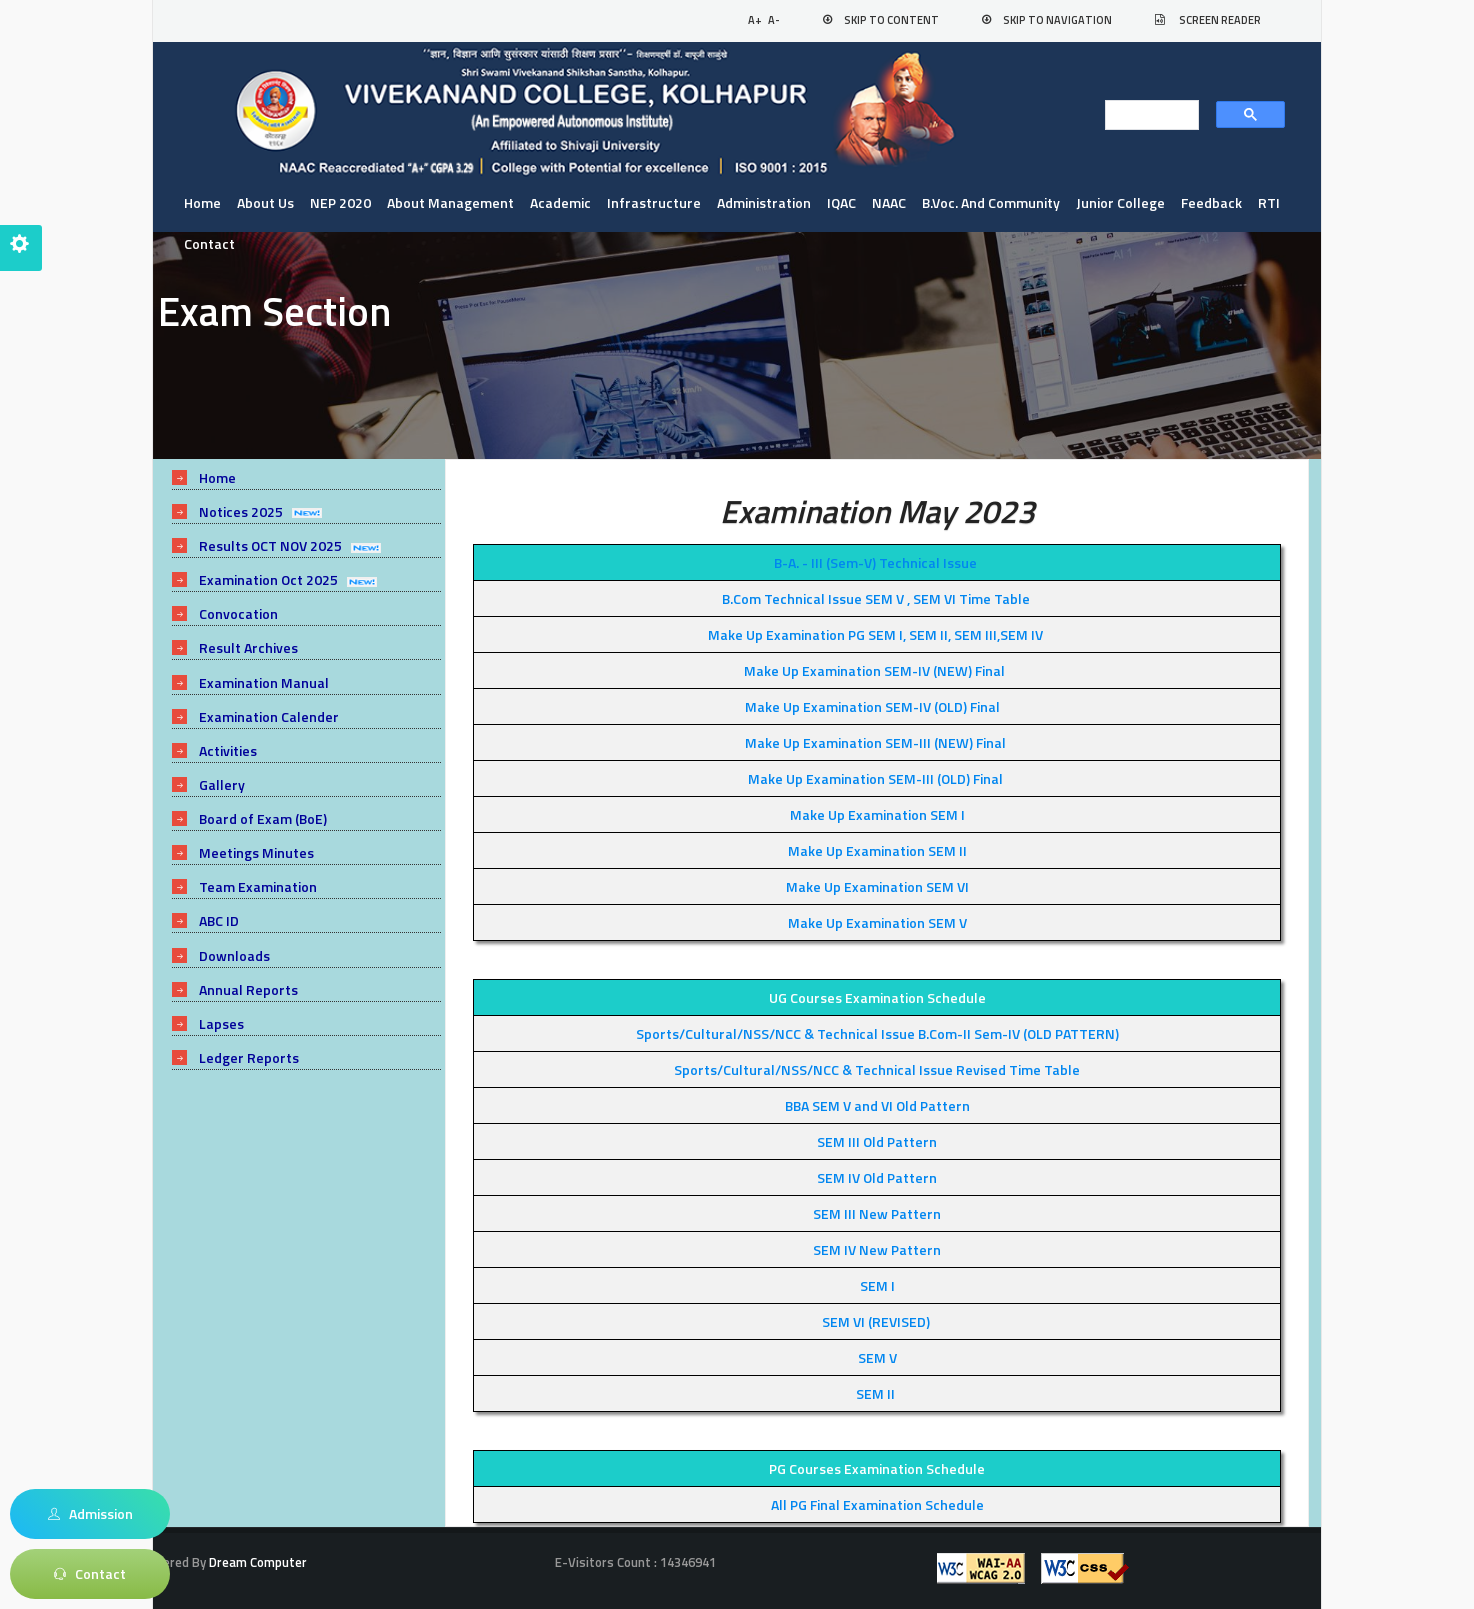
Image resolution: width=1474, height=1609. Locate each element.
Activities (228, 750)
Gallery (222, 784)
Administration (764, 202)
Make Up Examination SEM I (877, 814)
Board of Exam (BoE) (263, 818)
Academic (560, 202)
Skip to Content (891, 20)
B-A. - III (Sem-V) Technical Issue (875, 562)
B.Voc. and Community (991, 202)
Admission (90, 1514)
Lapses (221, 1023)
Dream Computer (256, 1562)
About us (265, 202)
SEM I (877, 1285)
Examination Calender (269, 716)
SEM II (875, 1393)
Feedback (1211, 202)
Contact (209, 243)
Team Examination (258, 886)
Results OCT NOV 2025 (270, 545)
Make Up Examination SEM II (877, 850)
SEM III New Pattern (877, 1213)
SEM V (877, 1357)
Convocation (238, 613)
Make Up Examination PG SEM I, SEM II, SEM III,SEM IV (875, 634)
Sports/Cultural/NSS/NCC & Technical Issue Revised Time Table (877, 1069)
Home (202, 202)
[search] (1146, 116)
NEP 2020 (340, 202)
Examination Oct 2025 (268, 579)
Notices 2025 (241, 511)
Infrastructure (654, 202)
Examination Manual (264, 682)
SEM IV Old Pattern (877, 1177)
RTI (1269, 202)
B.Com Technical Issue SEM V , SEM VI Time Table (876, 598)
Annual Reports (248, 989)
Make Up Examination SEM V (877, 922)
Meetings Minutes (256, 852)
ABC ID (219, 920)
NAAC (889, 202)
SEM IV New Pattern (877, 1249)
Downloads (234, 955)
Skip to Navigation (1057, 20)
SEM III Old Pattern (877, 1141)
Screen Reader (1220, 20)
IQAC (841, 202)
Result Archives (248, 647)
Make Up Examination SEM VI (877, 886)
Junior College (1120, 202)
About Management (450, 202)
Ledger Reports (249, 1057)
